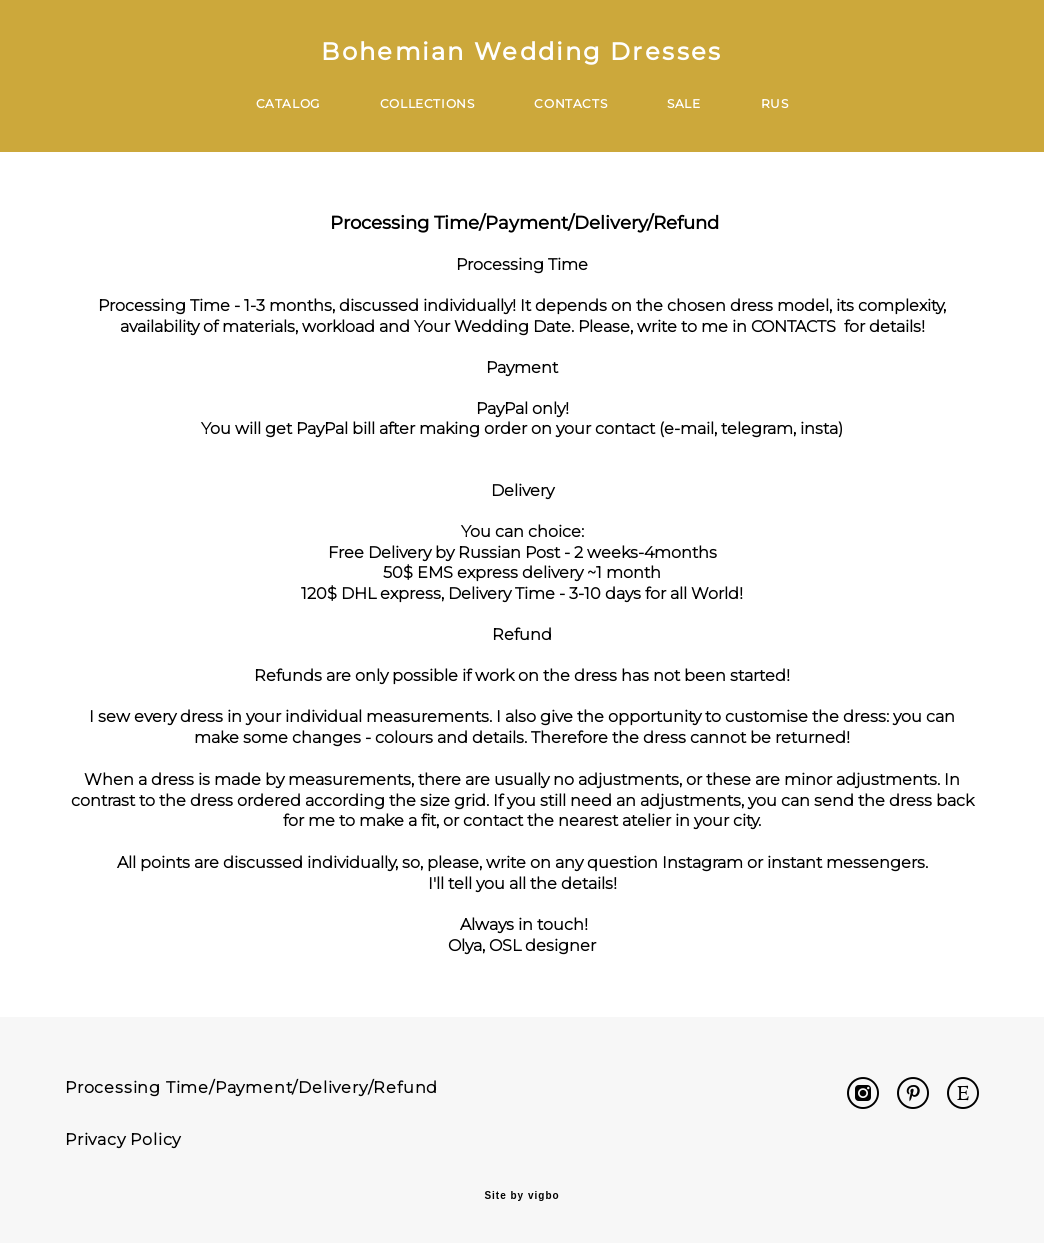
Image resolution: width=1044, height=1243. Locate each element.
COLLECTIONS (427, 103)
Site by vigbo (521, 1196)
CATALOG (288, 103)
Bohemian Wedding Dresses (522, 52)
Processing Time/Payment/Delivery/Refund (251, 1087)
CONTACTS (570, 103)
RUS (775, 103)
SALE (683, 103)
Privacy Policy (123, 1139)
